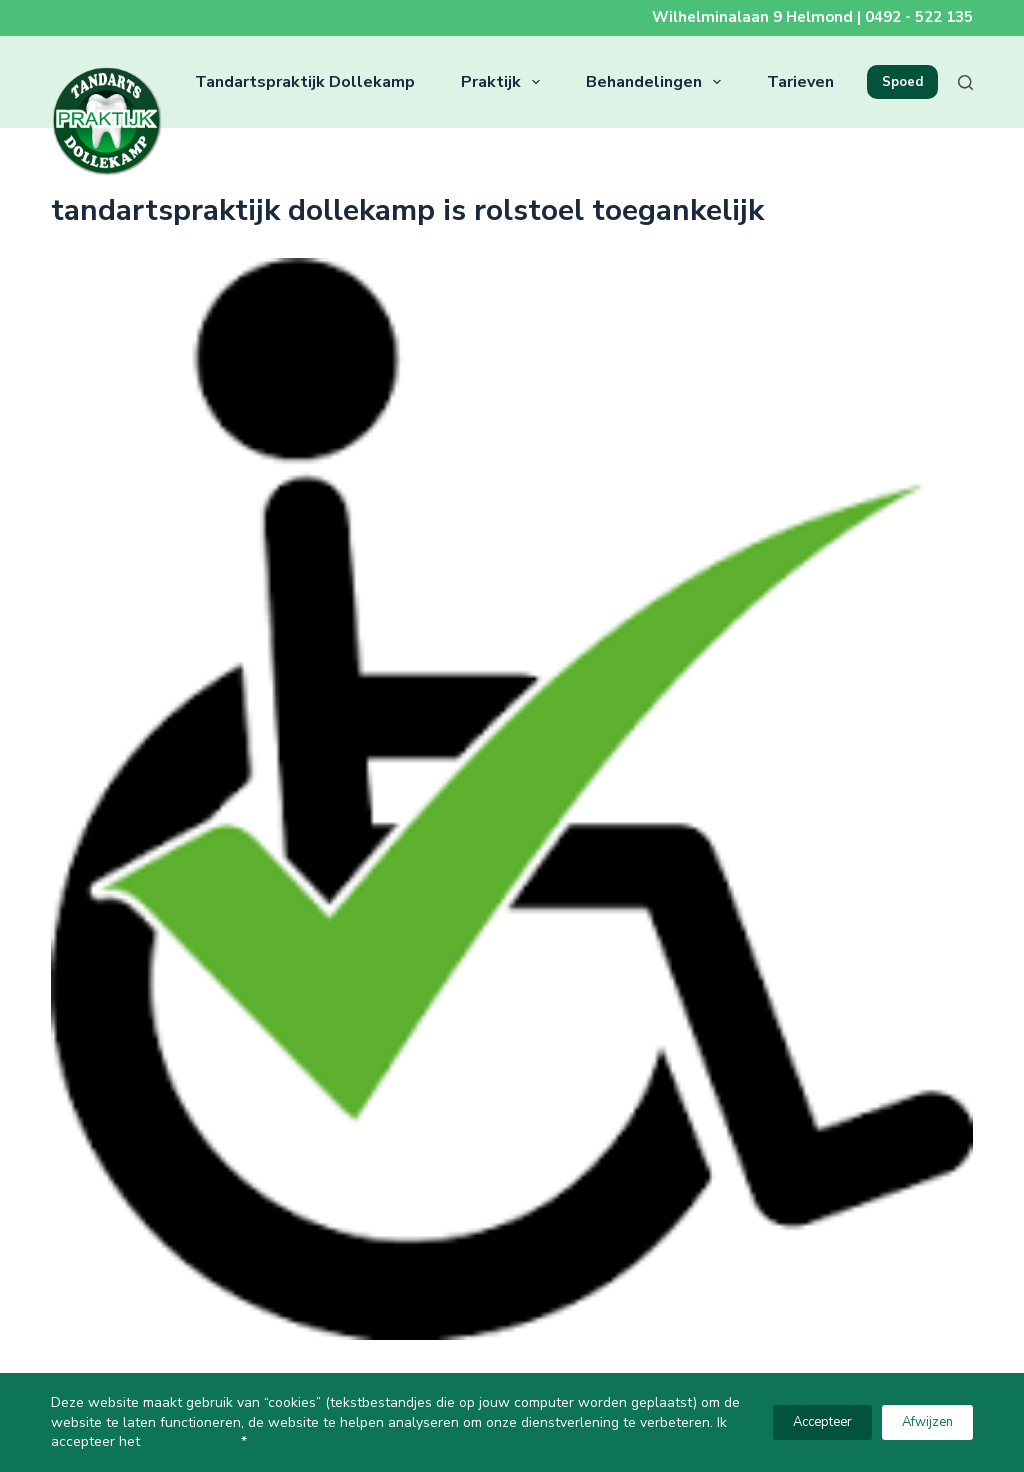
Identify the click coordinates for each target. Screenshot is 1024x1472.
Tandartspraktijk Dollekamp (305, 82)
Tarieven (800, 82)
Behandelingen (657, 82)
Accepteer (822, 1422)
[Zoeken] (965, 82)
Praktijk (504, 82)
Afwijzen (927, 1422)
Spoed (902, 82)
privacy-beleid (192, 1441)
